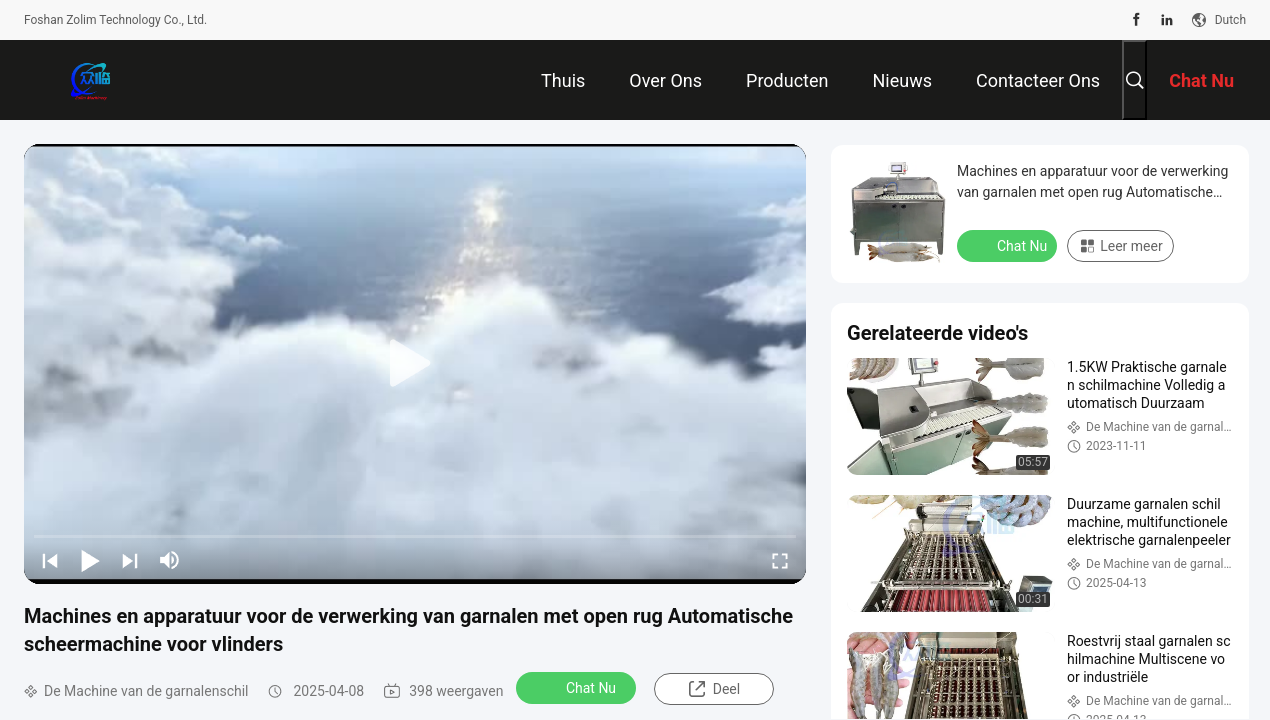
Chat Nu (578, 687)
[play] (415, 364)
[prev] (50, 560)
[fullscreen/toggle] (780, 560)
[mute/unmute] (170, 560)
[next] (130, 560)
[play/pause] (90, 560)
